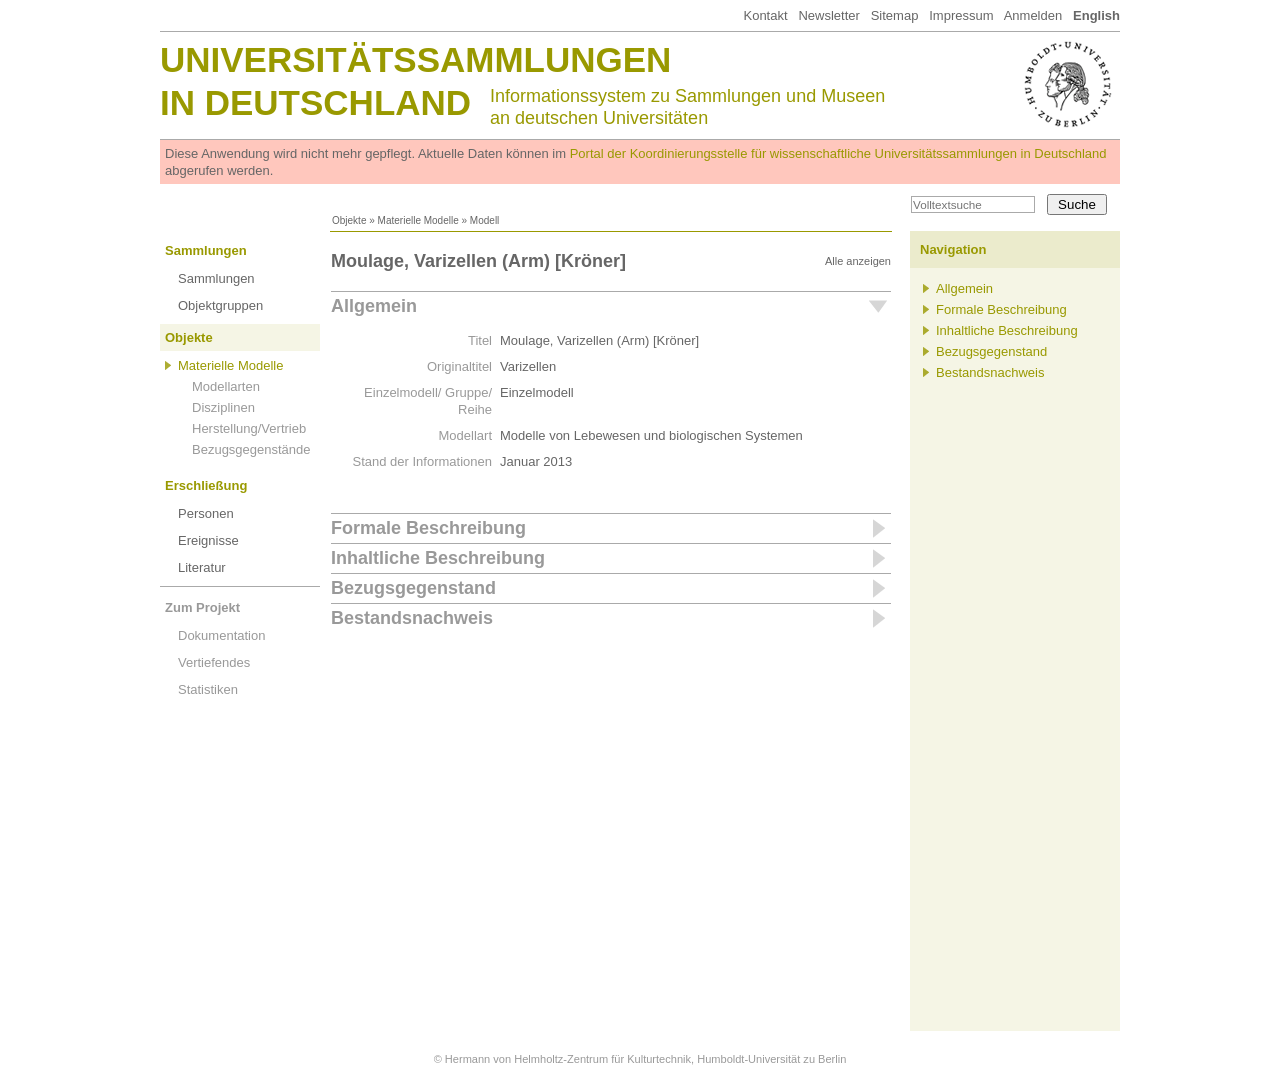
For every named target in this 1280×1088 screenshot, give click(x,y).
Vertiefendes (214, 662)
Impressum (961, 15)
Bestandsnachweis (412, 618)
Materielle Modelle (418, 220)
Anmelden (1033, 15)
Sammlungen (206, 250)
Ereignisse (208, 540)
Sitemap (895, 15)
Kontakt (765, 15)
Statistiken (208, 689)
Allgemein (374, 306)
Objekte (349, 220)
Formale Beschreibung (428, 528)
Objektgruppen (220, 305)
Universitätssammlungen (415, 59)
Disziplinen (223, 407)
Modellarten (226, 386)
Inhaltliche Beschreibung (438, 558)
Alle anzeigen (858, 261)
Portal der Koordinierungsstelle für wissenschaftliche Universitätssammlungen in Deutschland (838, 153)
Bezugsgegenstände (251, 449)
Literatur (202, 567)
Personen (206, 513)
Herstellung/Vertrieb (249, 428)
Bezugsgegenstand (413, 588)
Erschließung (206, 485)
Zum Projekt (202, 607)
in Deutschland (315, 102)
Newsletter (828, 15)
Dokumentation (221, 635)
